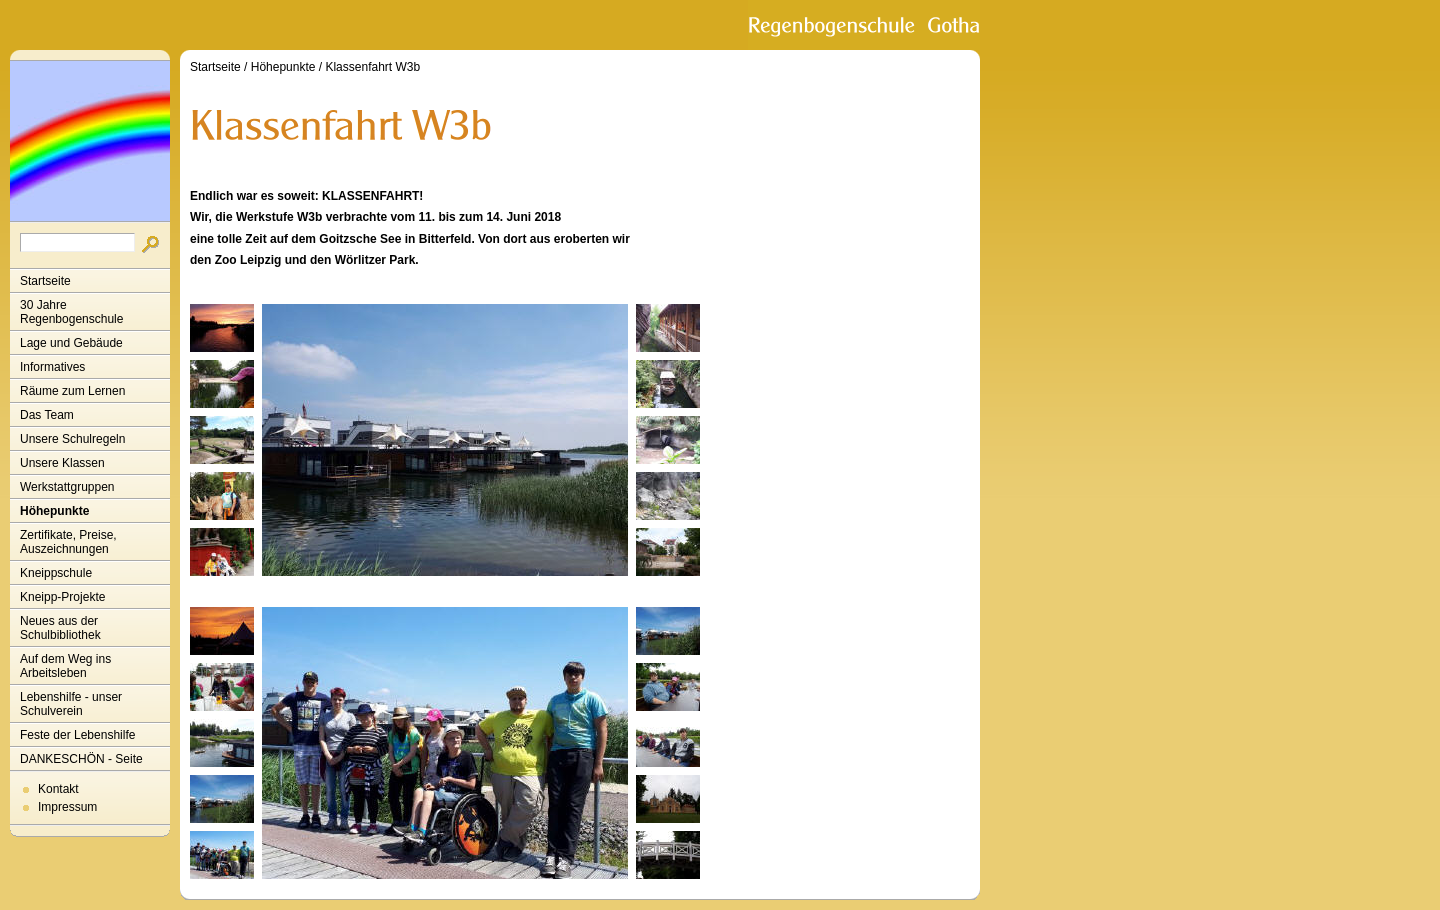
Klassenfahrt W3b (372, 67)
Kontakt (58, 789)
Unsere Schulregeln (72, 439)
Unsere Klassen (62, 463)
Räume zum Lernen (72, 391)
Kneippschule (56, 573)
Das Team (47, 415)
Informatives (52, 367)
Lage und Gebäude (71, 343)
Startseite (45, 281)
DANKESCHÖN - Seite (81, 759)
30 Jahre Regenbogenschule (71, 312)
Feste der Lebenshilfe (77, 735)
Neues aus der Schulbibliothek (60, 628)
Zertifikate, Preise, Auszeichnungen (68, 542)
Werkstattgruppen (67, 487)
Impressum (67, 807)
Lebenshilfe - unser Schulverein (71, 704)
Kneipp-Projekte (62, 597)
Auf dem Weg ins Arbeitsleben (65, 666)
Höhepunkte (54, 511)
